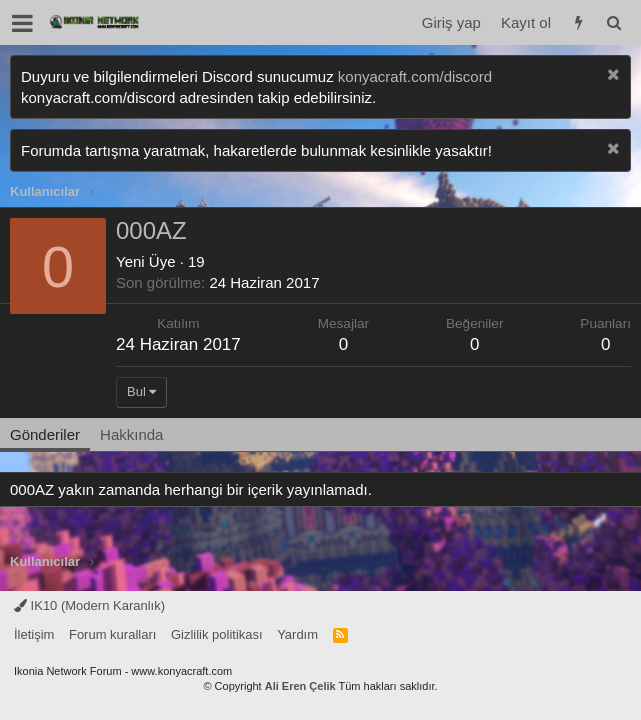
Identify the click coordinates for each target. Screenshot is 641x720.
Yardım (297, 634)
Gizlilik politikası (217, 634)
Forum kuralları (112, 634)
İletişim (34, 634)
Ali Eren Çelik (300, 686)
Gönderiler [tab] (45, 434)
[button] (22, 23)
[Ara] (613, 22)
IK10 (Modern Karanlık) (89, 605)
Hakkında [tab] (131, 434)
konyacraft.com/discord (415, 76)
